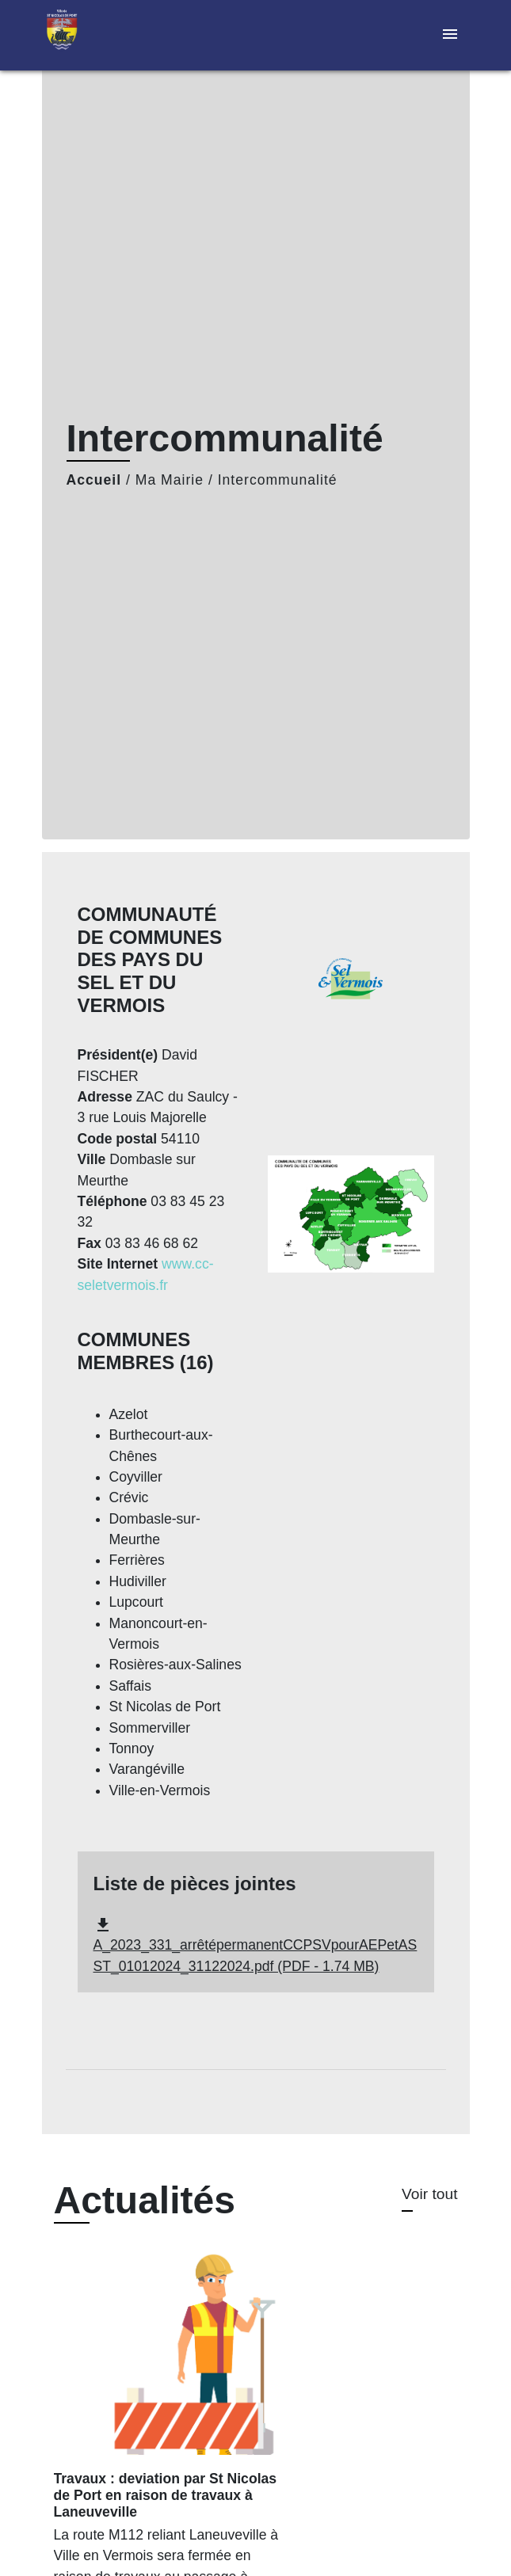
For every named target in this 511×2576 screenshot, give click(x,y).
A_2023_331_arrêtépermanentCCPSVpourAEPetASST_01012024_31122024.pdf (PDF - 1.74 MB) (255, 1945)
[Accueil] (101, 35)
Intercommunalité (277, 480)
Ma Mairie (169, 480)
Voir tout (429, 2194)
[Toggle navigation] (450, 35)
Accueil (94, 480)
